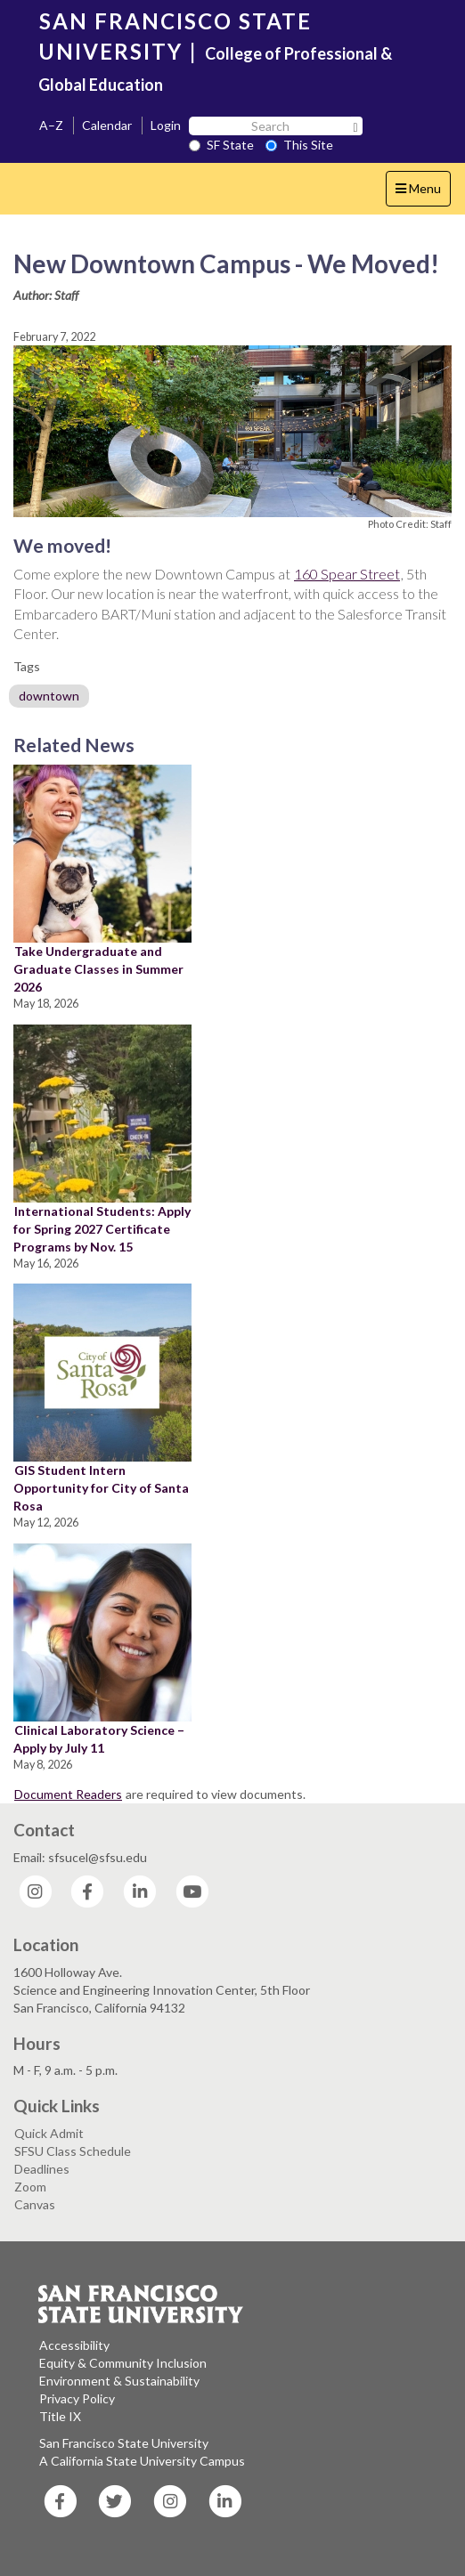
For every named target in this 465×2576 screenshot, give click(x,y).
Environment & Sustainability (119, 2380)
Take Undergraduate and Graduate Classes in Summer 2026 (98, 969)
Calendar (107, 125)
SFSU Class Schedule (72, 2151)
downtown (49, 695)
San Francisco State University (123, 2442)
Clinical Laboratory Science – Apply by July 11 (98, 1738)
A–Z (51, 125)
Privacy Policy (77, 2398)
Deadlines (41, 2168)
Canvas (34, 2204)
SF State (221, 144)
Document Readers (68, 1794)
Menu (423, 193)
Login (166, 125)
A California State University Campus (142, 2460)
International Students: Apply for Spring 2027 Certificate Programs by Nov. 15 (102, 1228)
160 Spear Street (347, 573)
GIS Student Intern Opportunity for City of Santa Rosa (101, 1487)
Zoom (30, 2186)
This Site (299, 144)
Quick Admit (49, 2133)
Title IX (60, 2416)
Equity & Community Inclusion (123, 2362)
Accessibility (74, 2345)
